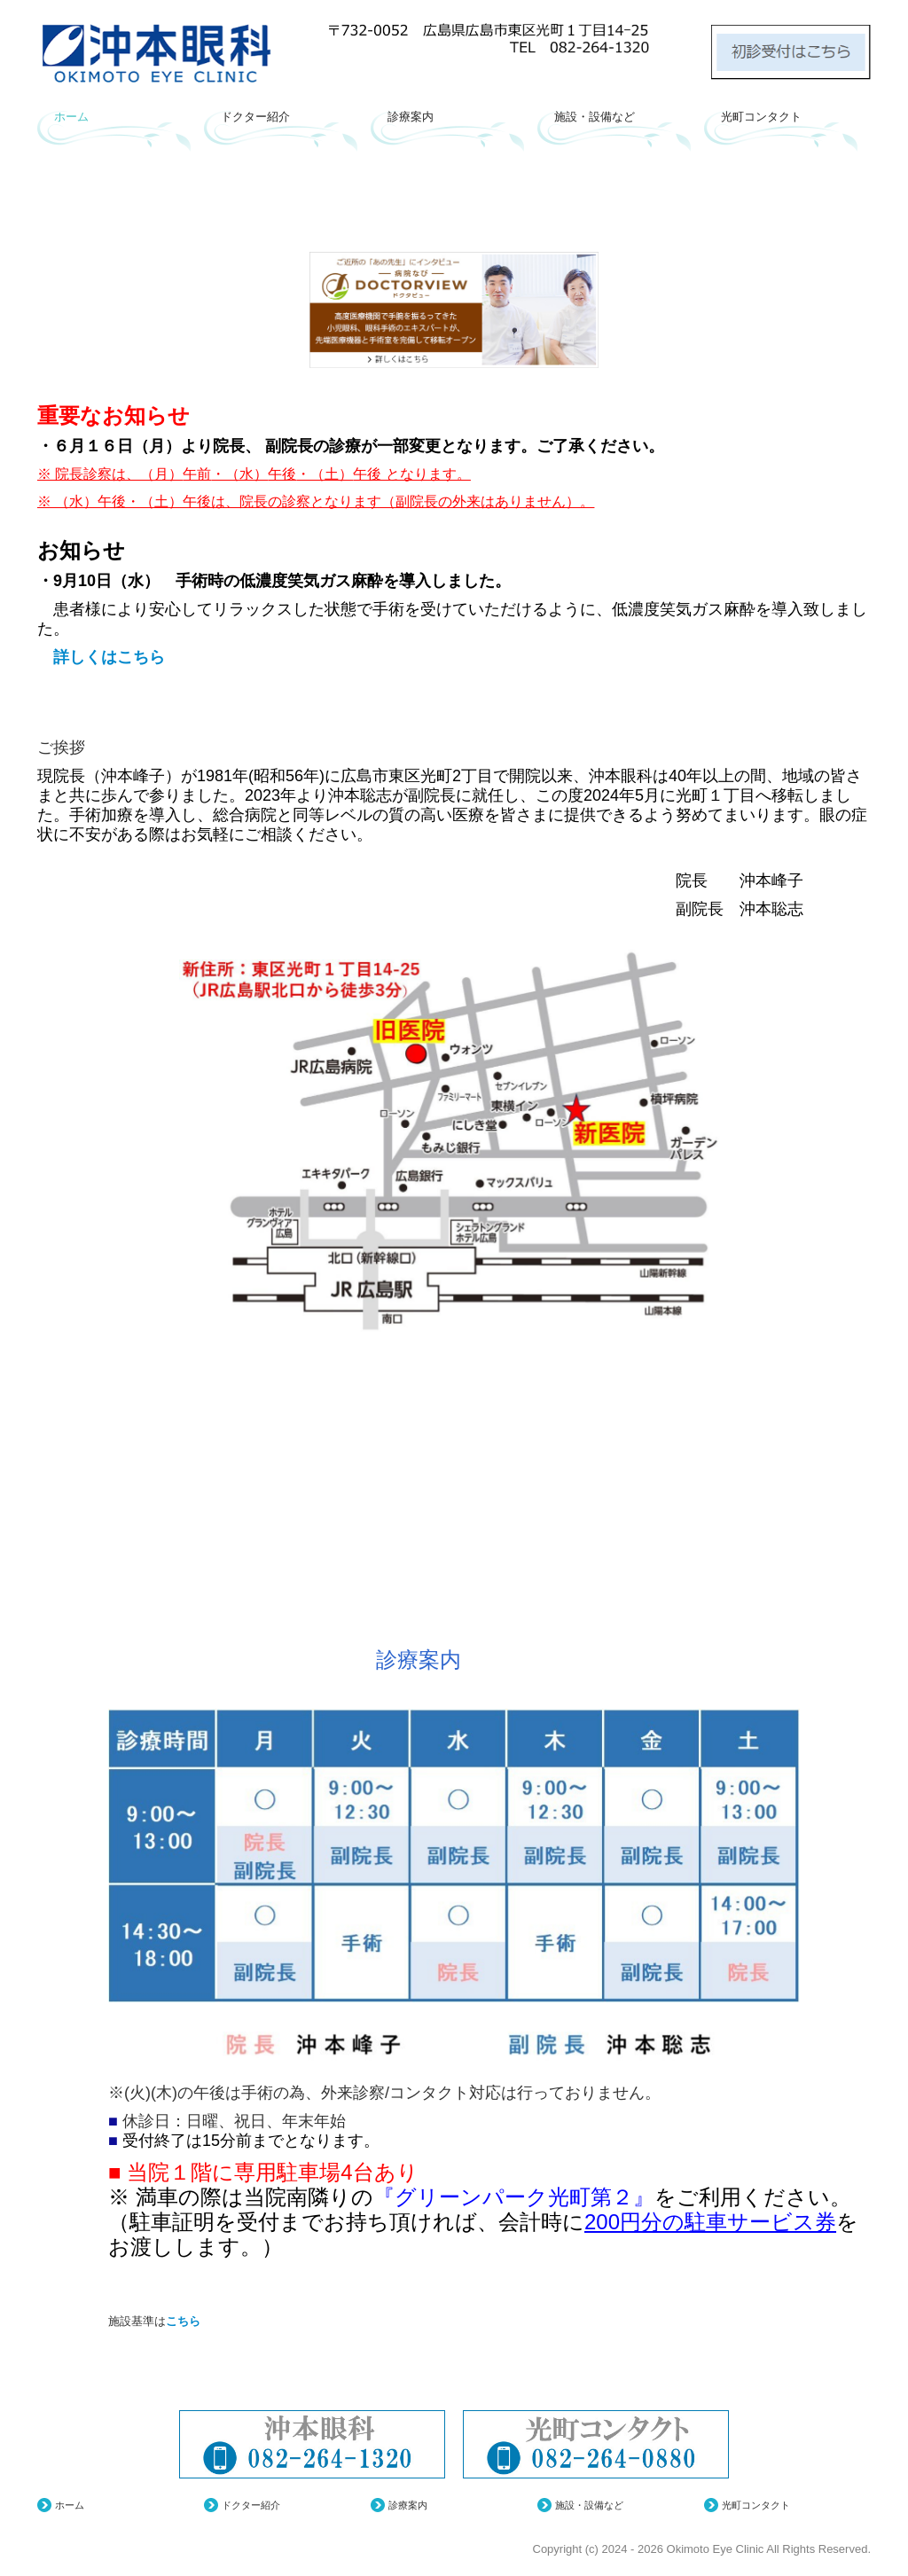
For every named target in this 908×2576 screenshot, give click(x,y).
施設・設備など (594, 116)
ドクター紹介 (255, 116)
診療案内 (410, 116)
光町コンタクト (761, 116)
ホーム (71, 116)
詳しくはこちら (101, 657)
